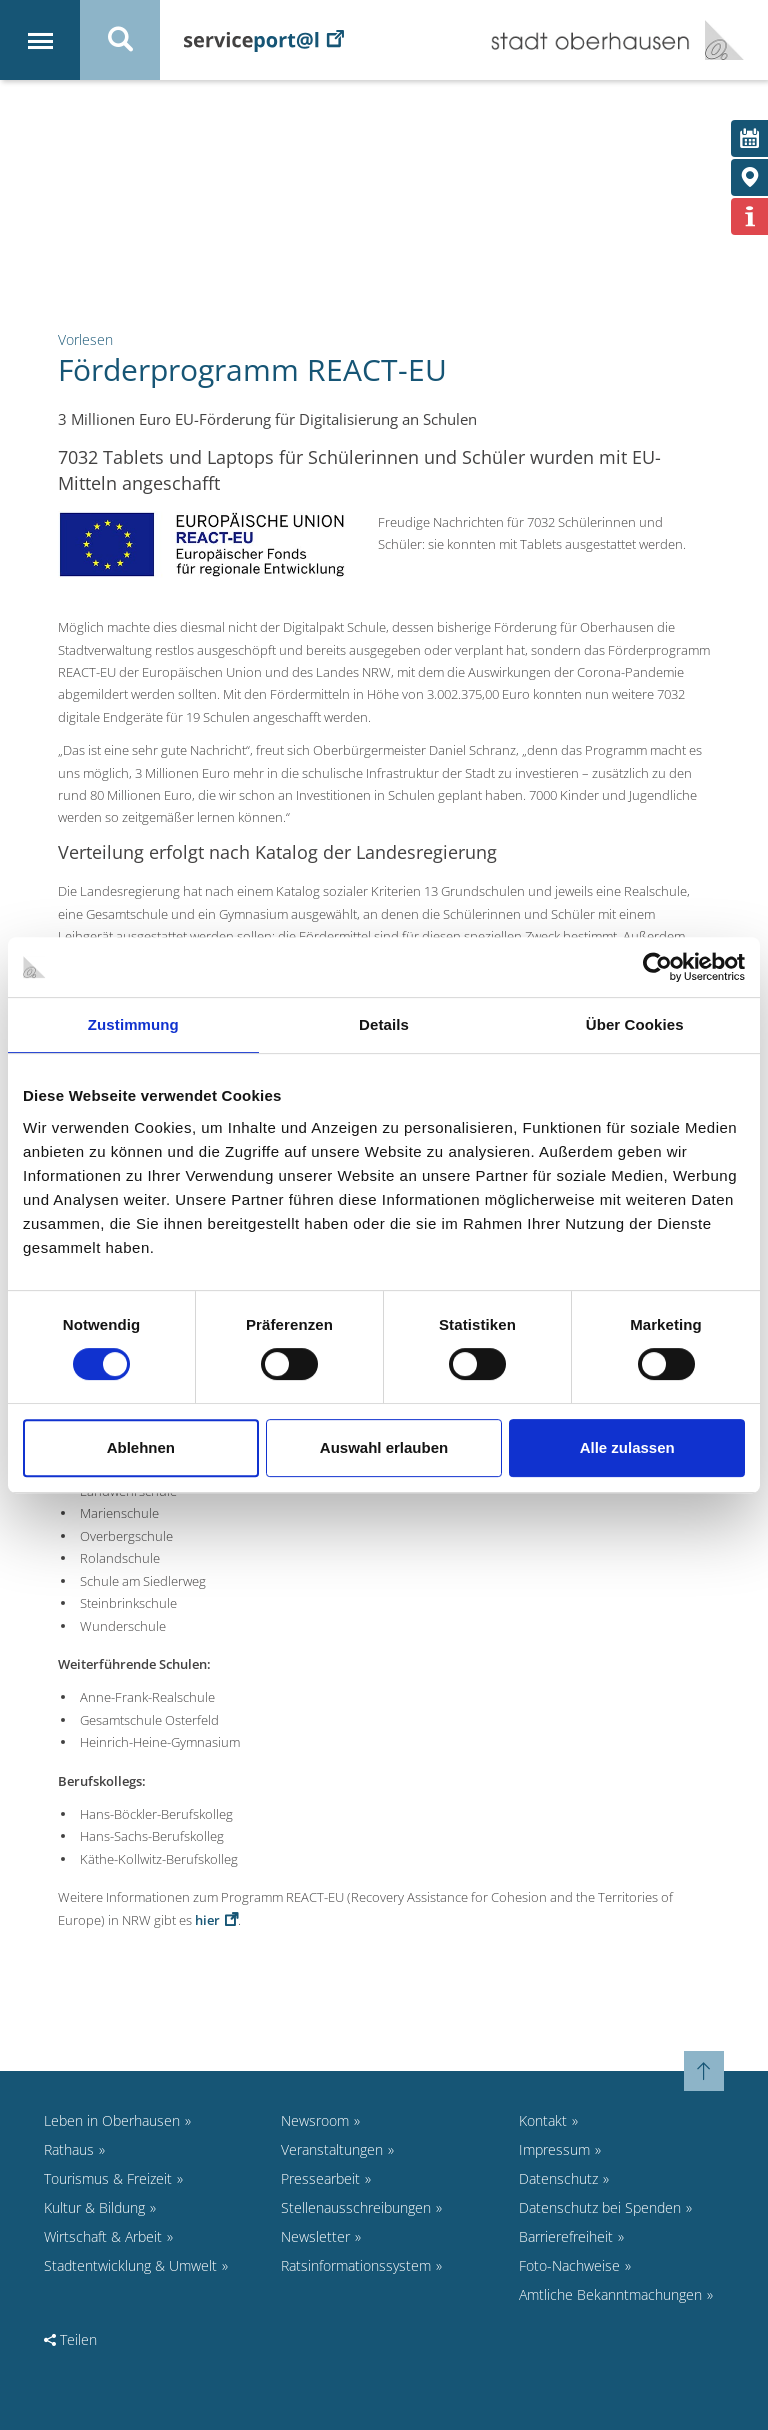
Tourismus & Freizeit (108, 2178)
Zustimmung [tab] (133, 1024)
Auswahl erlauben (384, 1447)
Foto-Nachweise (569, 2265)
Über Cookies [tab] (635, 1024)
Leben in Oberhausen (112, 2120)
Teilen (70, 2339)
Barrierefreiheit (566, 2236)
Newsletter (315, 2236)
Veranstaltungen (332, 2149)
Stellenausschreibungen (356, 2207)
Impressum (554, 2149)
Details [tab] (384, 1024)
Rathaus (69, 2149)
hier (207, 1920)
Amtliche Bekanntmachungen (610, 2294)
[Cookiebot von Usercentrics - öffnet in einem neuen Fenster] (657, 967)
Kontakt (543, 2120)
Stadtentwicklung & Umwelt (130, 2265)
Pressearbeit (320, 2178)
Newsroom (315, 2120)
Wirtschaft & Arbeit (103, 2236)
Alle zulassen (627, 1447)
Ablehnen (141, 1447)
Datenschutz (558, 2178)
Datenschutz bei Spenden (600, 2207)
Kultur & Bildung (94, 2207)
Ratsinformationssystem (356, 2265)
